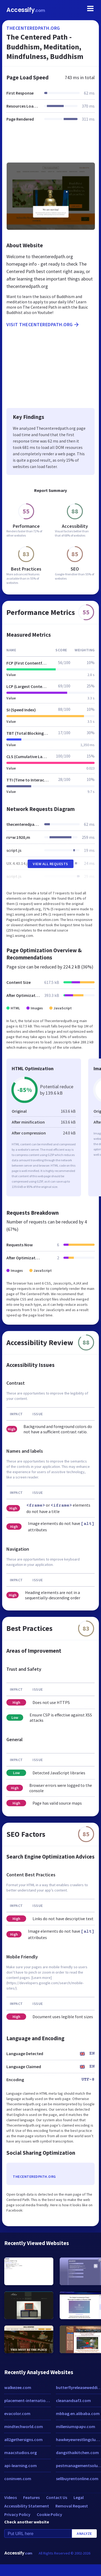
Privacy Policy (17, 2514)
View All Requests (50, 863)
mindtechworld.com (23, 2426)
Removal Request (71, 2506)
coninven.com (17, 2478)
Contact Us (56, 2497)
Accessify (25, 10)
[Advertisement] (50, 145)
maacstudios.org (20, 2452)
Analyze (84, 2533)
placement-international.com (27, 2400)
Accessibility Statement (26, 2506)
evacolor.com (17, 2413)
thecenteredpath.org (33, 28)
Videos (10, 2497)
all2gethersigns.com (23, 2439)
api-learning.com (20, 2465)
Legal (79, 2497)
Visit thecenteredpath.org (43, 324)
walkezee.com (17, 2387)
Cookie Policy (49, 2514)
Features (31, 2497)
